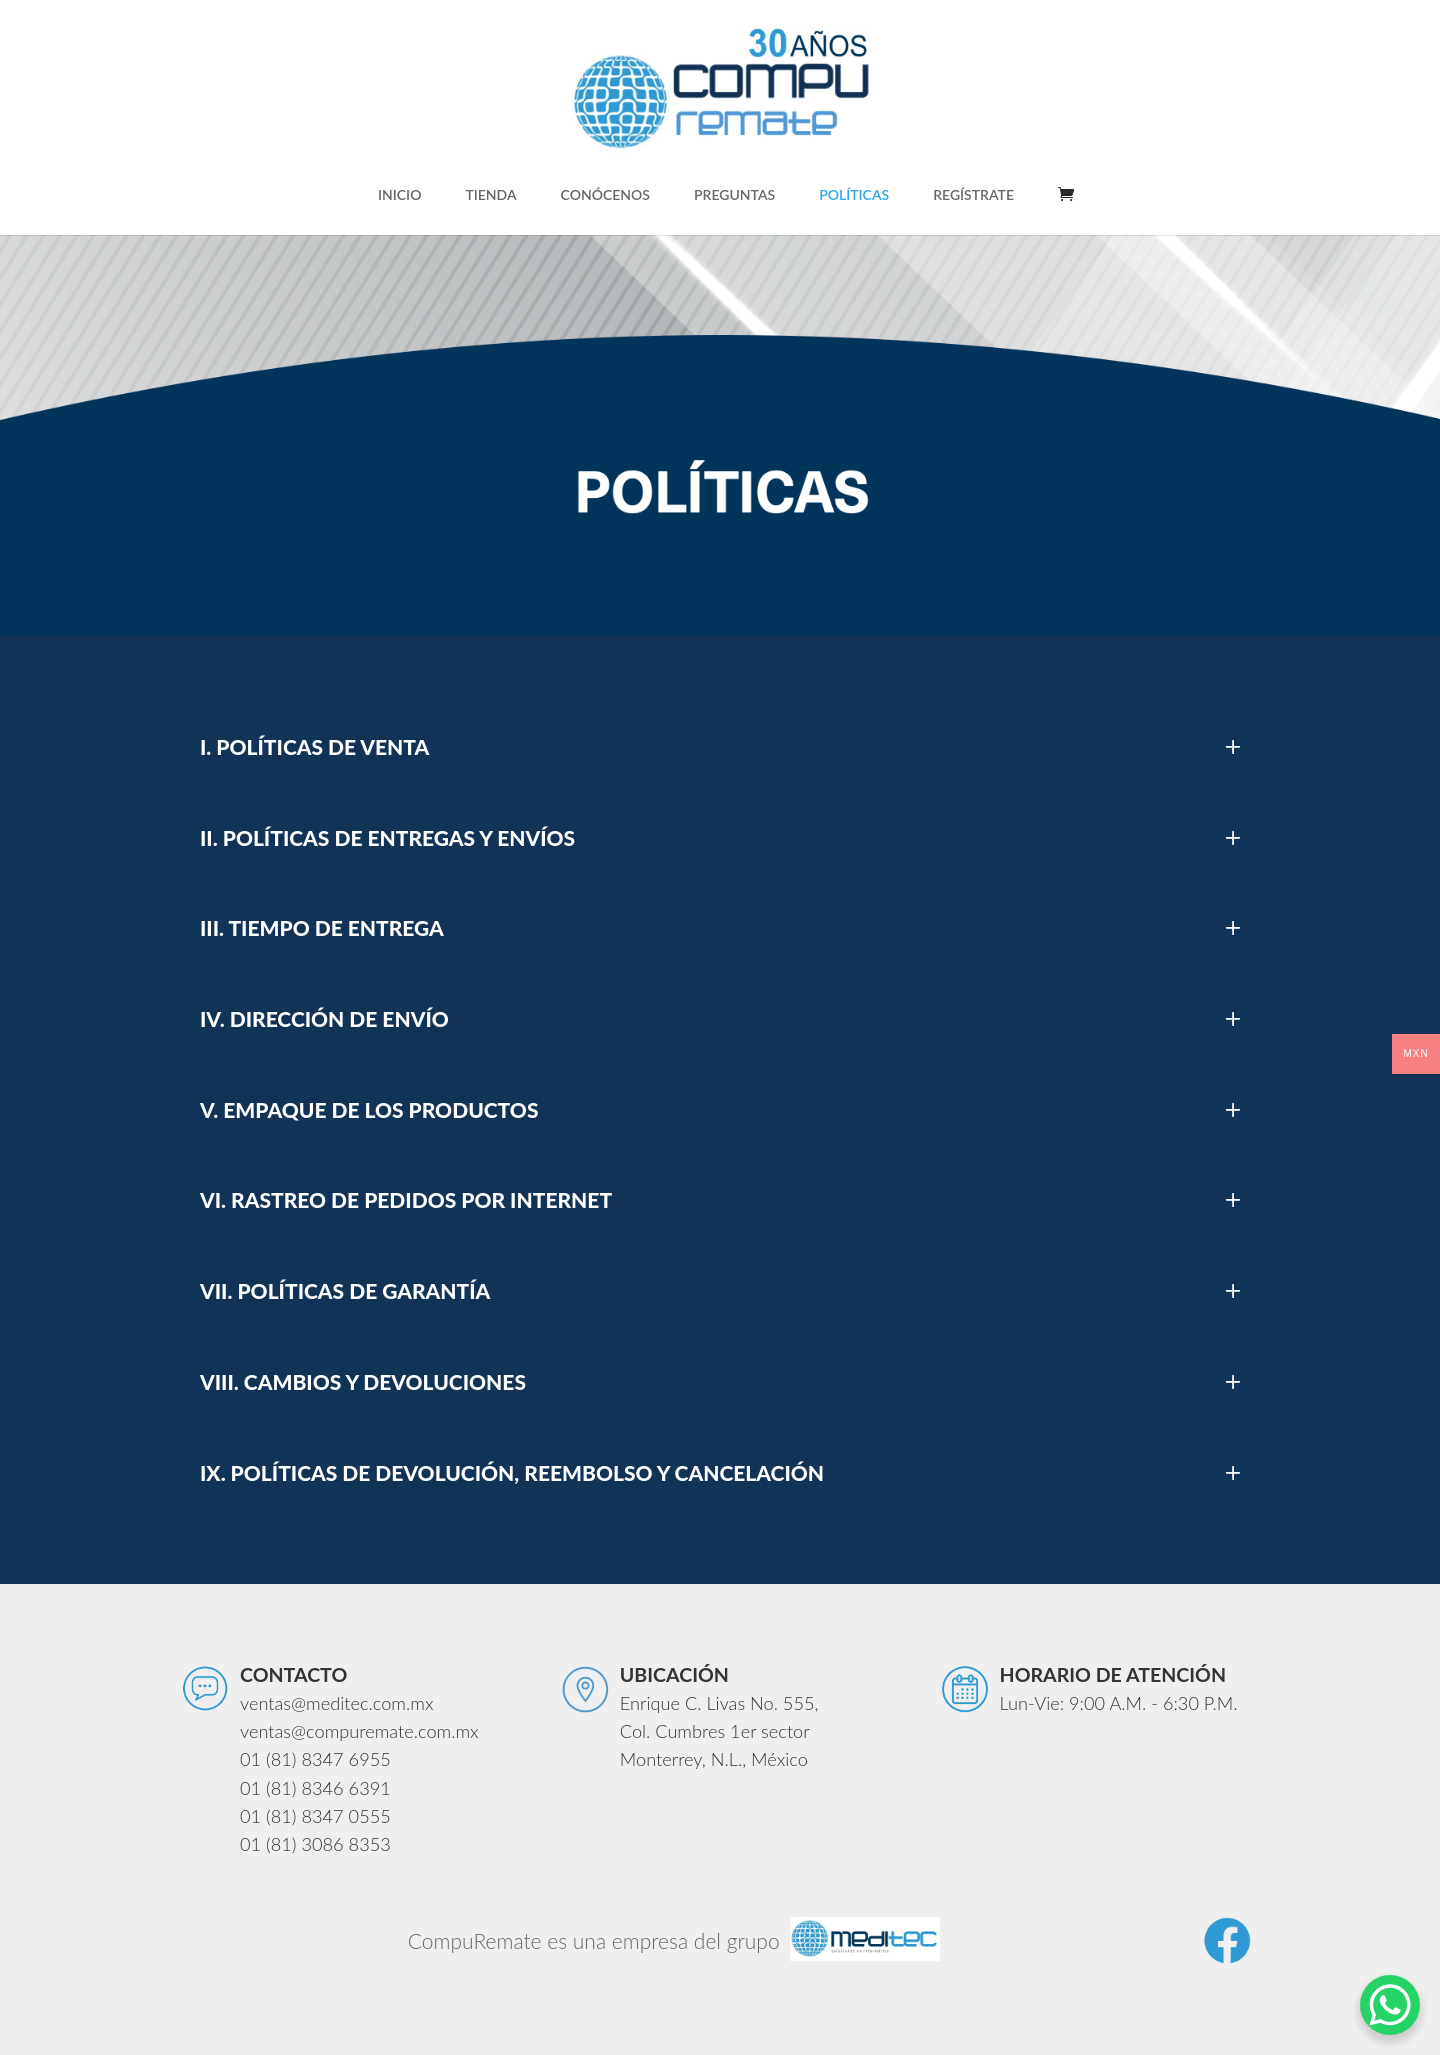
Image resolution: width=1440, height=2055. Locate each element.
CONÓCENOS (605, 195)
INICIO (399, 195)
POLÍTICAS (854, 195)
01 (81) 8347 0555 (315, 1816)
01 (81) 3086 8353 (315, 1844)
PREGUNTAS (734, 195)
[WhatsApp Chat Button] (1390, 2005)
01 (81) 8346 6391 (315, 1788)
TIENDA (490, 195)
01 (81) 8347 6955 (315, 1759)
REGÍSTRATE (973, 195)
